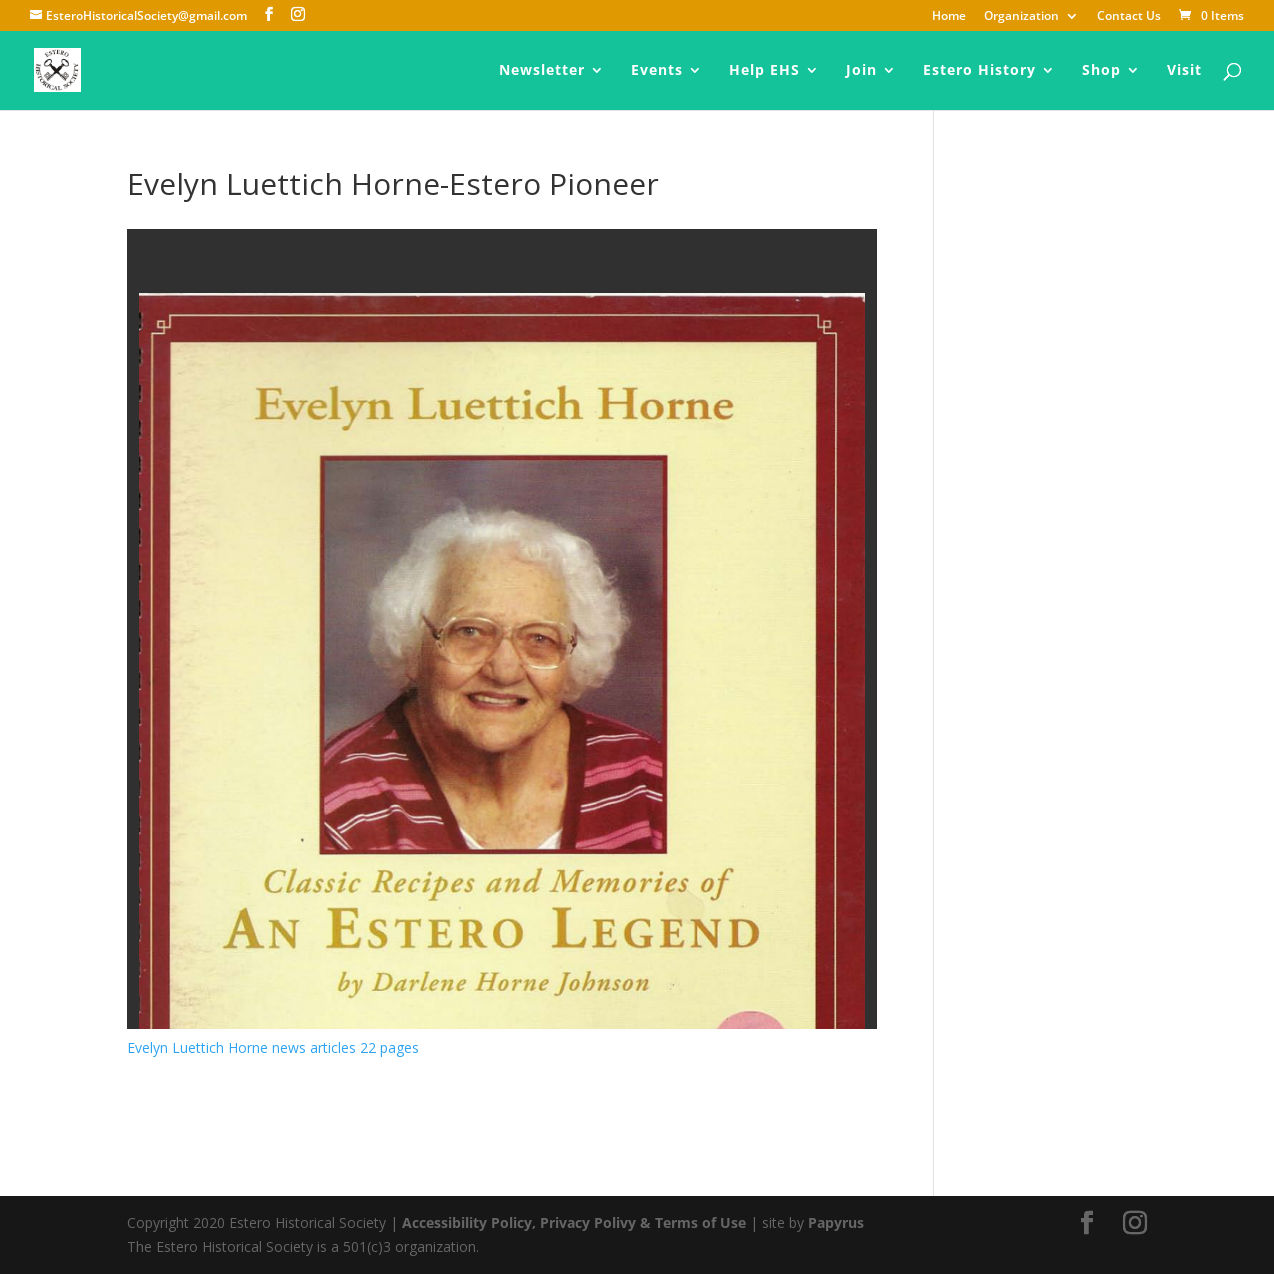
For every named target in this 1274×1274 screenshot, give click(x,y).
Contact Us (1129, 17)
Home (949, 17)
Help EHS (764, 71)
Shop (1101, 71)
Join (861, 71)
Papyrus (836, 1222)
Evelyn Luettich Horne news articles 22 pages (273, 1047)
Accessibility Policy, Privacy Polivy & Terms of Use (574, 1222)
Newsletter (542, 71)
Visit (1184, 71)
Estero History (979, 71)
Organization (1021, 17)
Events (657, 71)
